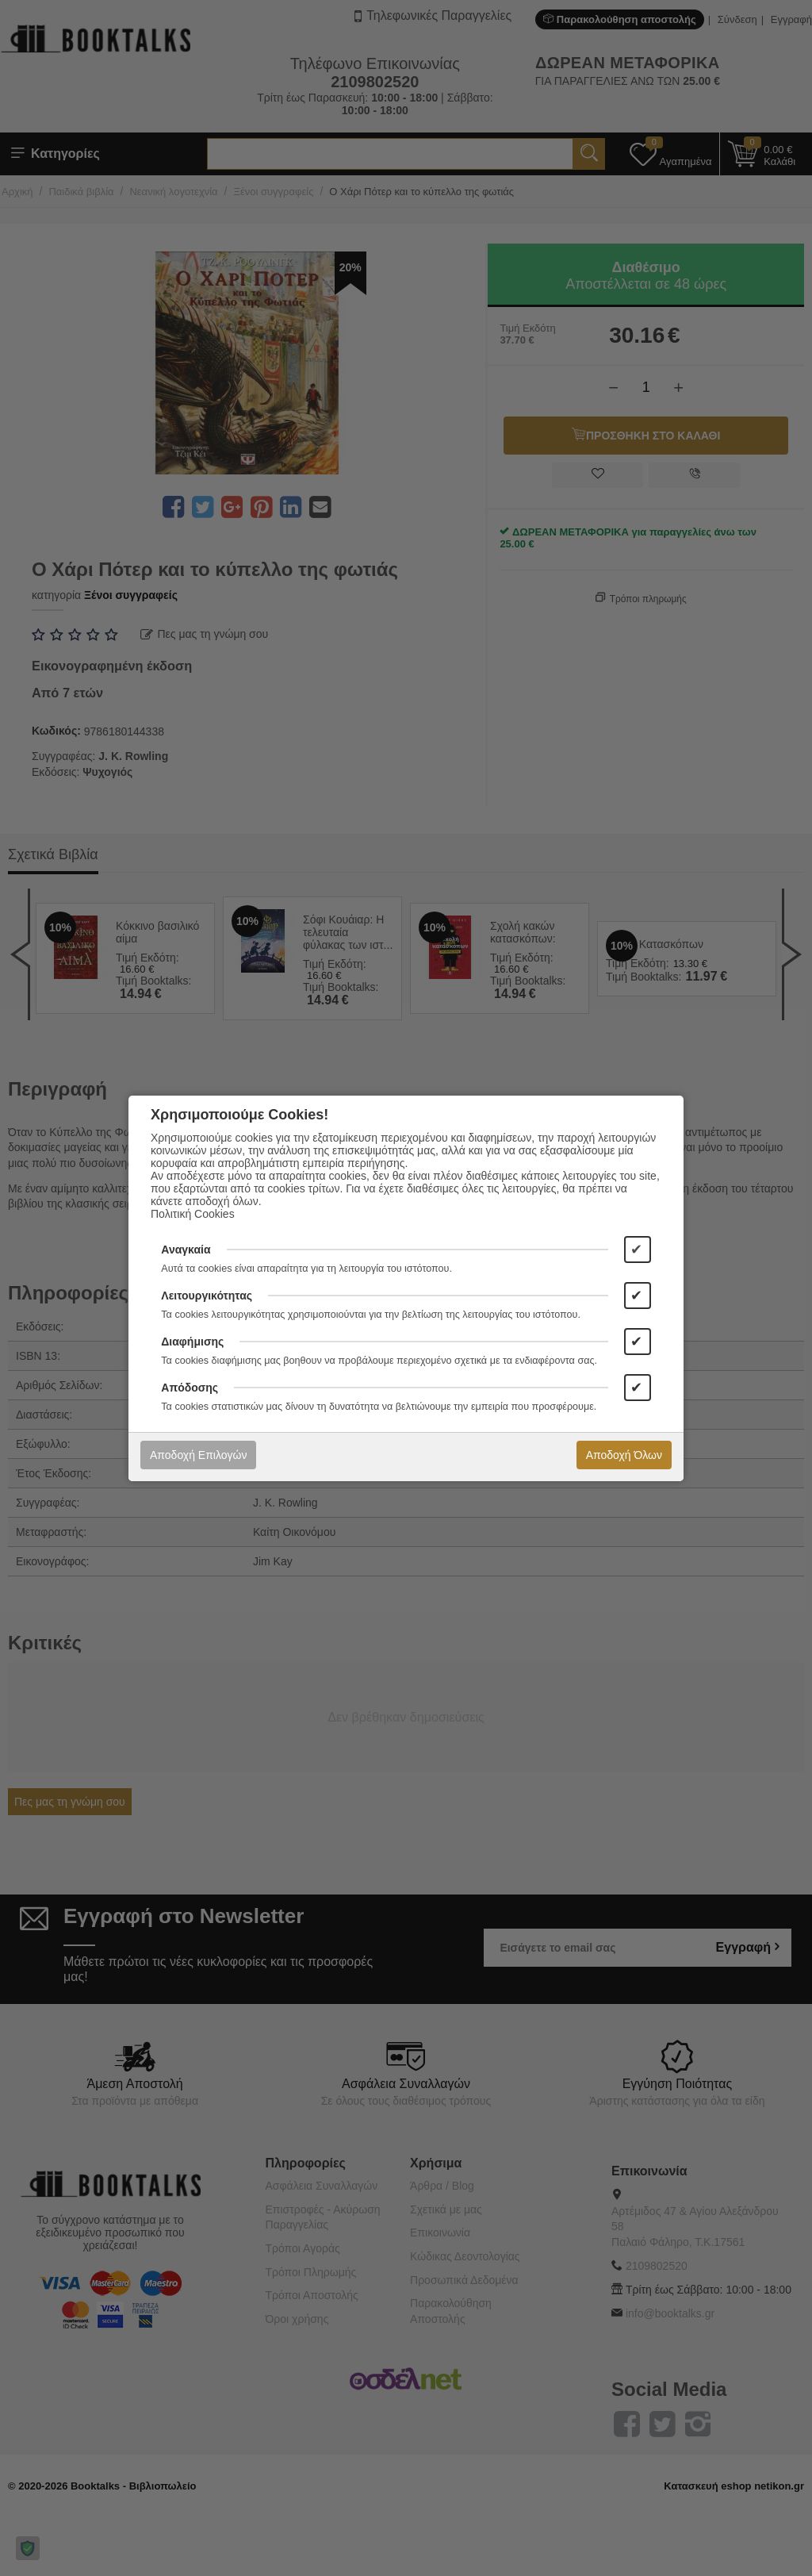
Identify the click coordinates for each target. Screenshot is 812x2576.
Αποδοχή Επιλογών (198, 1455)
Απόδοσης (189, 1387)
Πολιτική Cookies (193, 1213)
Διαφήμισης (192, 1341)
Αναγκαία (185, 1249)
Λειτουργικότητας (206, 1295)
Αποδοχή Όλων (624, 1455)
